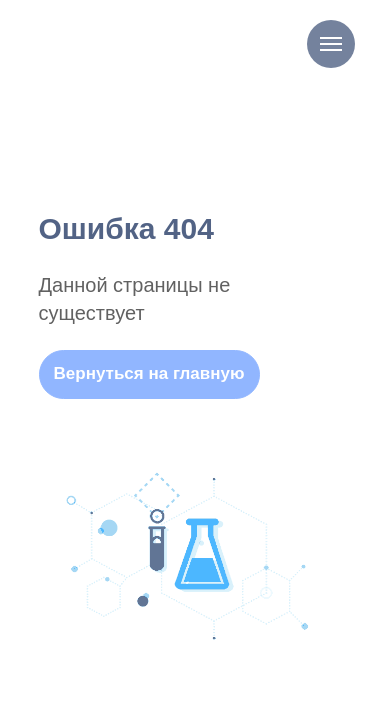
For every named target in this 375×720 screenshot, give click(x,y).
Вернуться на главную (149, 373)
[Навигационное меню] (331, 44)
